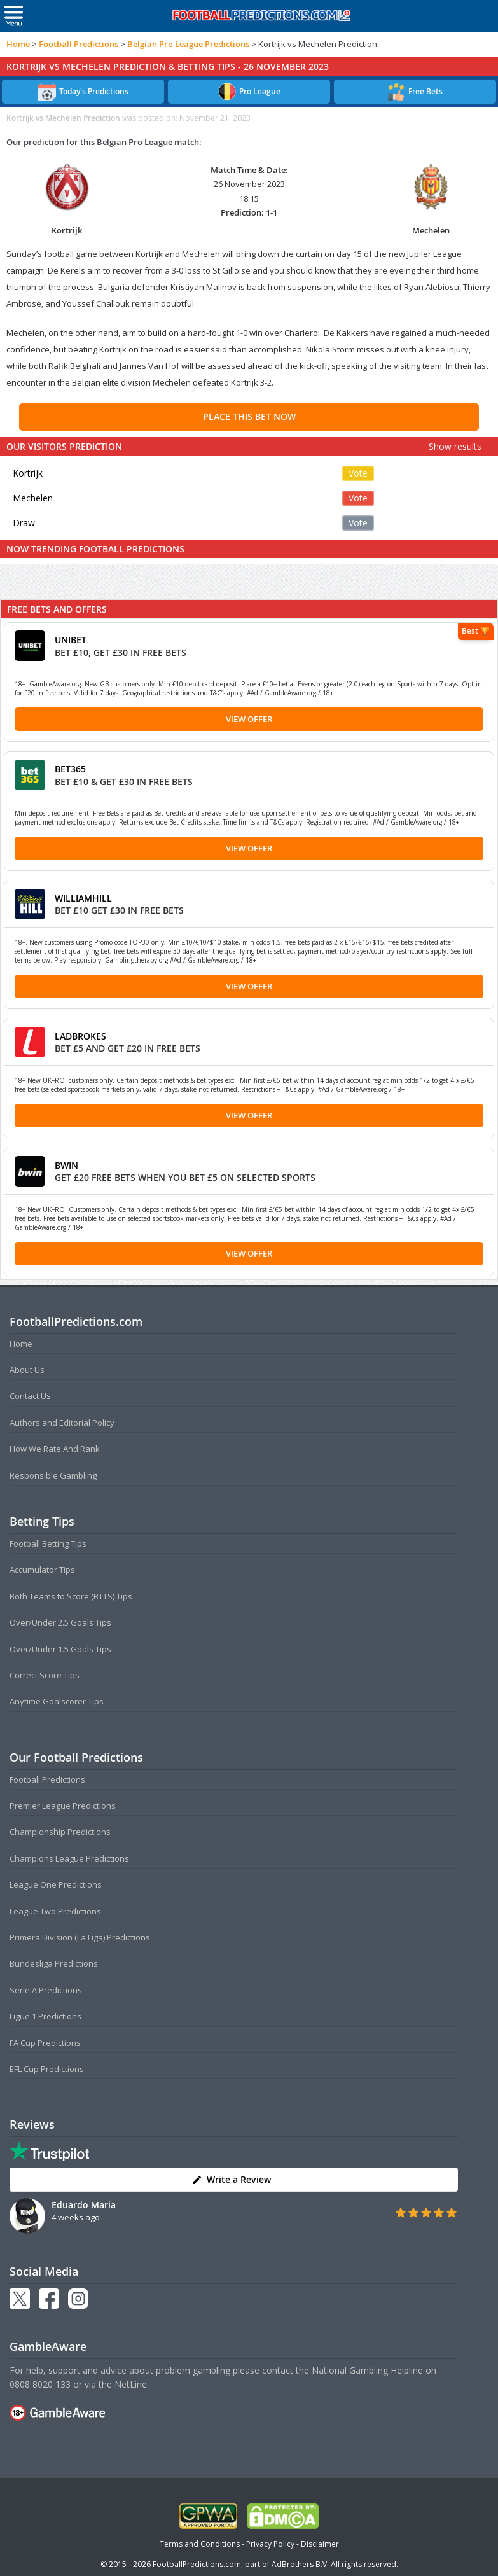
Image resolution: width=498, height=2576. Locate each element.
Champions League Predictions (69, 1858)
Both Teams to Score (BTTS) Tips (71, 1596)
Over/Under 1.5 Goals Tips (60, 1649)
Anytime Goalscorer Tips (57, 1701)
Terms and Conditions (200, 2543)
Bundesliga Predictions (54, 1963)
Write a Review (231, 2179)
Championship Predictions (60, 1831)
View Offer (249, 719)
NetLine (130, 2384)
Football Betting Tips (48, 1543)
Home (18, 44)
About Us (27, 1369)
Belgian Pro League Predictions (188, 44)
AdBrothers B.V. (300, 2564)
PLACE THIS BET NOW (249, 416)
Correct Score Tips (45, 1675)
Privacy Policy (270, 2543)
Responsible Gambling (53, 1475)
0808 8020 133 (40, 2384)
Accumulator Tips (42, 1569)
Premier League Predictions (63, 1805)
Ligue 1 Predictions (45, 2016)
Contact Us (30, 1396)
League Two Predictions (55, 1911)
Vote (358, 473)
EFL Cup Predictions (47, 2069)
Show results (455, 446)
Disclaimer (320, 2543)
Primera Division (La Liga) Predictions (80, 1937)
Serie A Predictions (46, 1990)
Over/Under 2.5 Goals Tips (60, 1622)
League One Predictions (56, 1884)
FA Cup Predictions (45, 2043)
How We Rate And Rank (55, 1448)
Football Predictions (78, 44)
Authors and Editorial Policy (62, 1422)
